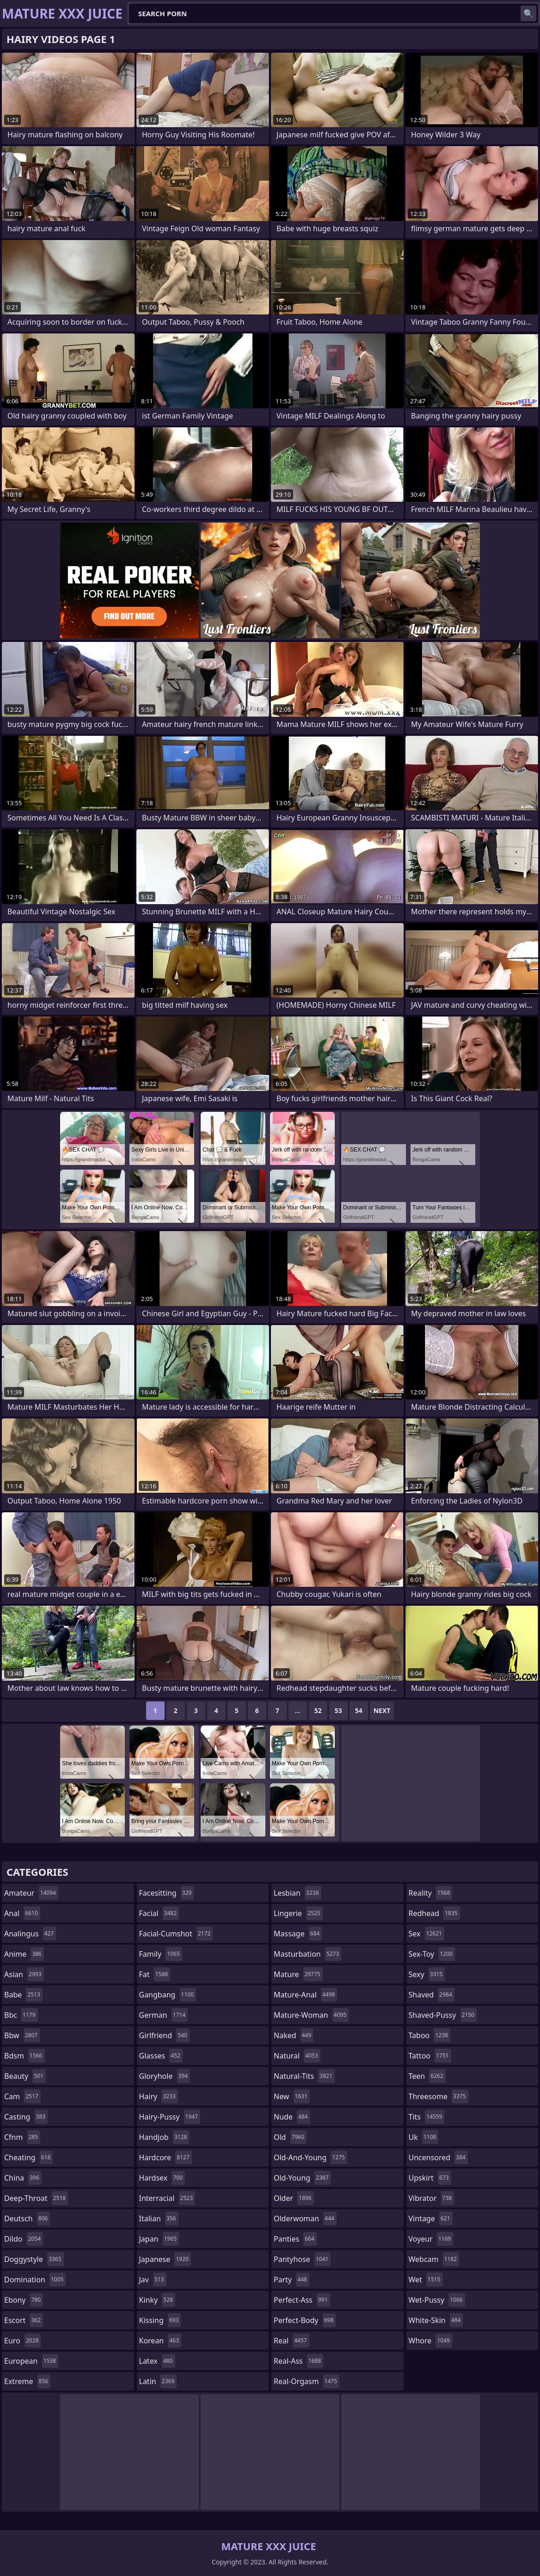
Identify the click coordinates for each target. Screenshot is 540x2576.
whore (430, 2341)
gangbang (167, 1995)
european (31, 2361)
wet (426, 2279)
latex (157, 2361)
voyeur (431, 2239)
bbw (22, 2035)
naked (293, 2035)
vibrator (431, 2198)
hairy (158, 2096)
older (294, 2198)
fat (155, 1974)
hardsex (162, 2178)
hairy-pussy (170, 2117)
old (290, 2137)
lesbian (297, 1893)
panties (295, 2239)
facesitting (166, 1893)
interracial (167, 2198)
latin (158, 2381)
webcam (434, 2259)
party (291, 2279)
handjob (164, 2137)
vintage (431, 2218)
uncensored (438, 2157)
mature (298, 1974)
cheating (28, 2157)
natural (297, 2056)
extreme (27, 2381)
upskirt (430, 2178)
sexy (427, 1974)
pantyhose (302, 2259)
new (292, 2096)
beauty (25, 2076)
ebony (23, 2300)
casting (26, 2117)
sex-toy (432, 1954)
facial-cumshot (176, 1934)
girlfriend (164, 2035)
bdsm (24, 2056)
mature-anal (305, 1995)
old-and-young (310, 2157)
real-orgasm (306, 2381)
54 (358, 1710)
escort (23, 2320)
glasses (161, 2056)
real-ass (298, 2361)
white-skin (436, 2320)
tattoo (430, 2056)
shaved (431, 1995)
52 (318, 1710)
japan (159, 2239)
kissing (160, 2320)
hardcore (165, 2157)
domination (35, 2279)
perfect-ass (302, 2300)
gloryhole (164, 2076)
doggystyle (34, 2259)
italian (158, 2218)
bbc (21, 2015)
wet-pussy (437, 2300)
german (163, 2015)
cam (22, 2096)
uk (424, 2137)
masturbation (307, 1954)
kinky (157, 2300)
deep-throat (36, 2198)
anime (24, 1954)
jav (152, 2279)
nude (292, 2117)
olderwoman (305, 2218)
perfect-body (305, 2320)
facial (159, 1913)
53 (338, 1710)
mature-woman (311, 2015)
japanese (165, 2259)
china (23, 2178)
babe (23, 1995)
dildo (23, 2239)
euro (22, 2341)
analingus (30, 1934)
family (160, 1954)
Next (382, 1710)
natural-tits (304, 2076)
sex (426, 1934)
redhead (434, 1913)
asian (24, 1974)
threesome (438, 2096)
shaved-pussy (443, 2015)
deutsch (27, 2218)
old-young (302, 2178)
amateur (31, 1893)
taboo (429, 2035)
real (291, 2341)
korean (160, 2341)
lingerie (298, 1913)
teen (427, 2076)
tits (427, 2117)
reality (431, 1893)
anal (22, 1913)
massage (298, 1934)
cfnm (22, 2137)
